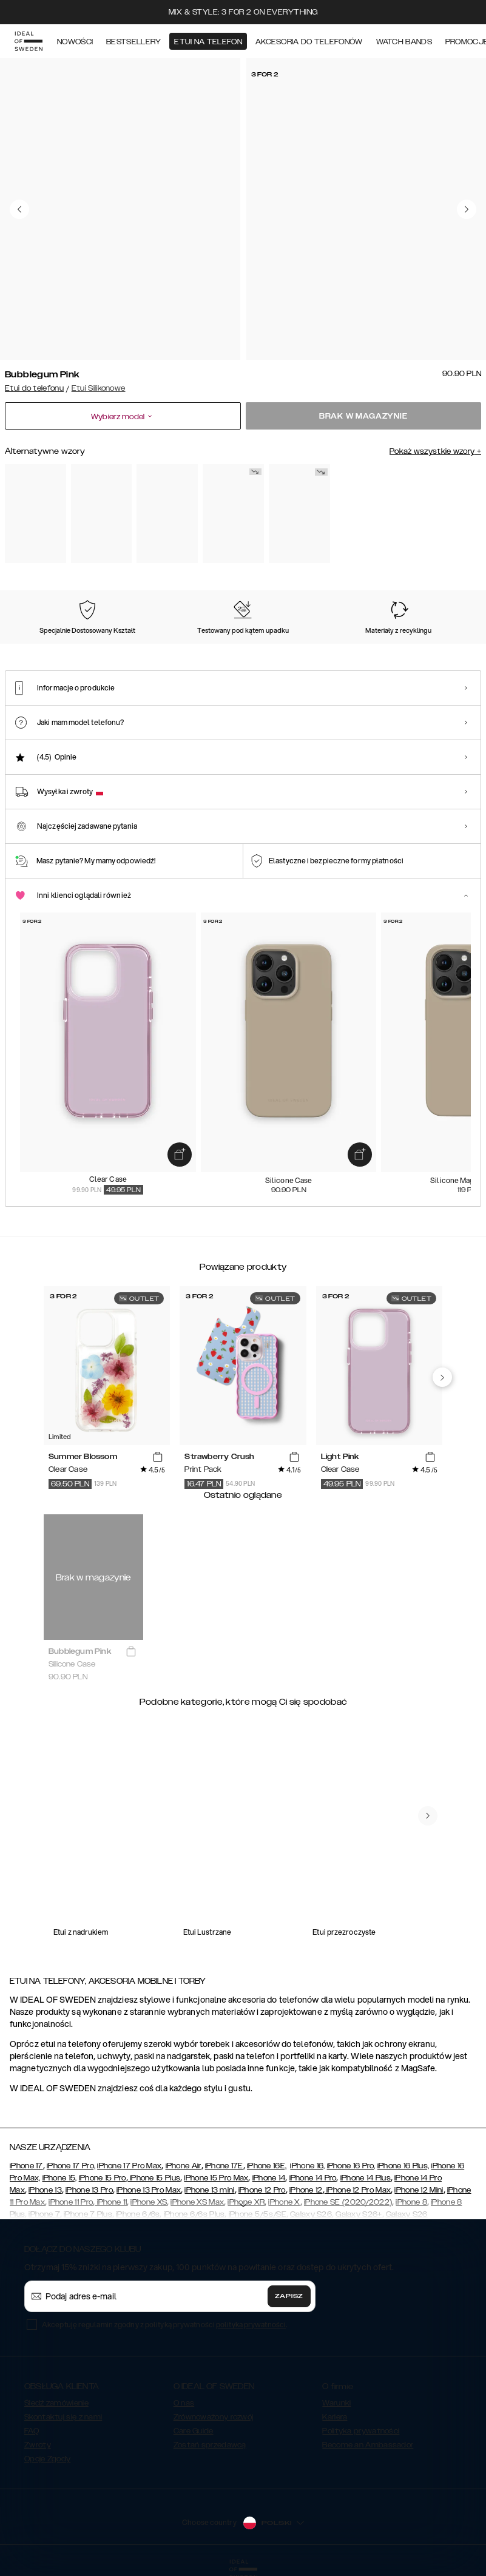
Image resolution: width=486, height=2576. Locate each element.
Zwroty (37, 2445)
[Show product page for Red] (233, 513)
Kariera (334, 2417)
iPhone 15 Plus (154, 2178)
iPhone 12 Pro (262, 2190)
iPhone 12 (306, 2190)
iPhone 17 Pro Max (129, 2166)
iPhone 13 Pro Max (148, 2190)
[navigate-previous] (442, 1377)
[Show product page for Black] (101, 513)
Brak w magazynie (363, 416)
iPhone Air (183, 2166)
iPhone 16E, (266, 2166)
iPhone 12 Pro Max (358, 2190)
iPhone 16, (307, 2166)
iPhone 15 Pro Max (216, 2178)
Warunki (336, 2403)
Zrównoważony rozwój (214, 2417)
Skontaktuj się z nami (63, 2417)
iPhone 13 (45, 2190)
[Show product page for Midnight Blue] (167, 513)
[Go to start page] (28, 41)
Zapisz (289, 2296)
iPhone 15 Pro (102, 2178)
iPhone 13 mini (209, 2190)
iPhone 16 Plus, (403, 2166)
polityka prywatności (251, 2324)
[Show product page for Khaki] (299, 513)
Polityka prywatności (360, 2431)
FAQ (31, 2431)
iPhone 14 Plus (365, 2178)
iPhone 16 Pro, (351, 2166)
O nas (184, 2403)
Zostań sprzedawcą (210, 2445)
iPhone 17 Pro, (71, 2166)
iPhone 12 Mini (418, 2190)
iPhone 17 (26, 2166)
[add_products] (179, 1154)
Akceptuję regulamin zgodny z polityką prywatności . (164, 2324)
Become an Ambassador (367, 2445)
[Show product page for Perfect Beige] (35, 513)
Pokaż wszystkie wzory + (435, 451)
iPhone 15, (59, 2178)
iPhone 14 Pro (313, 2178)
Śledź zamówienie (56, 2403)
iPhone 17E (224, 2166)
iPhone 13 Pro (89, 2190)
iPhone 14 (269, 2178)
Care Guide (194, 2431)
